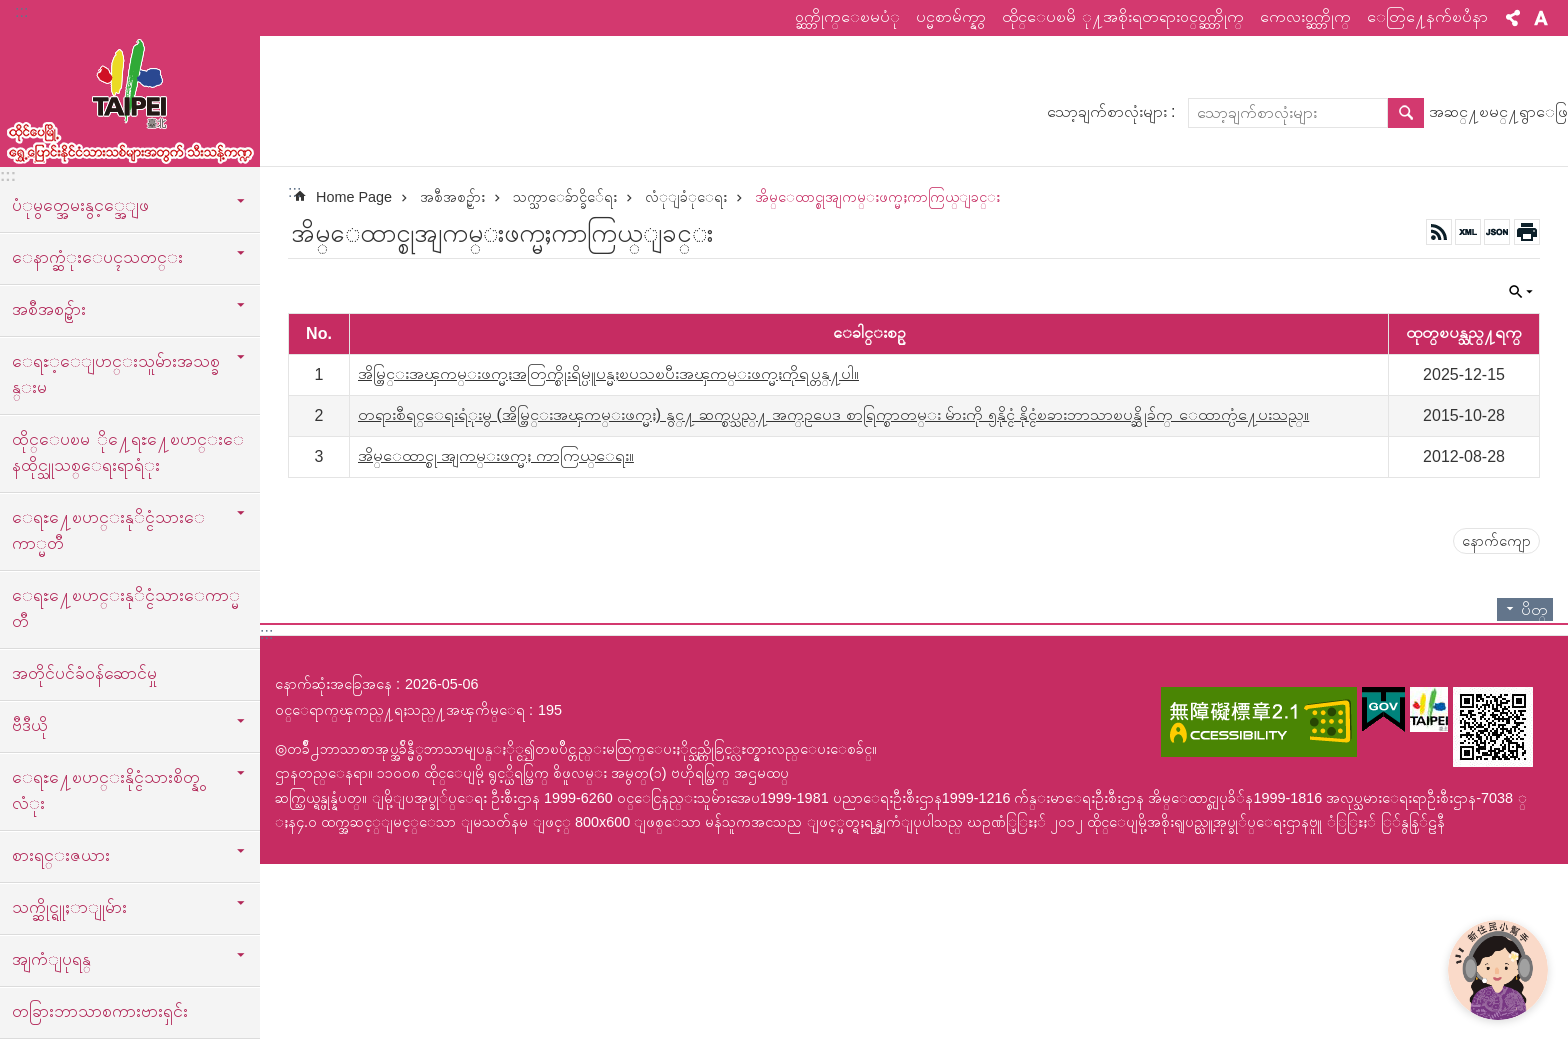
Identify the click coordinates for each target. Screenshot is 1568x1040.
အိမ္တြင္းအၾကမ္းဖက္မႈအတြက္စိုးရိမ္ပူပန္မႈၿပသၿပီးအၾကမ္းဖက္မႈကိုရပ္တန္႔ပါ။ (608, 373)
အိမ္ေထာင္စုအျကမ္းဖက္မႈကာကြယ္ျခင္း (877, 197)
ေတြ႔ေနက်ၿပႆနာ (1427, 16)
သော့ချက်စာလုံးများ (1107, 111)
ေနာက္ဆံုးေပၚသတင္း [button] (97, 257)
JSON (1497, 232)
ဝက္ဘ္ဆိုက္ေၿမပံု (847, 16)
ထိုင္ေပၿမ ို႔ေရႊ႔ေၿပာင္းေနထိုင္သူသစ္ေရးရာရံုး (128, 452)
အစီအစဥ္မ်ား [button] (49, 309)
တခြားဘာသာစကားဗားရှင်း (100, 1011)
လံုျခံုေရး (686, 197)
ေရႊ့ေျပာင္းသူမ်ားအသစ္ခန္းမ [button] (116, 374)
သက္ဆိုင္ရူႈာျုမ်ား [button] (69, 907)
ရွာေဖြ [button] (1406, 113)
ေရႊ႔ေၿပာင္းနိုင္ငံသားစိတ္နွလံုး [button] (106, 790)
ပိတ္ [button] (1521, 292)
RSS (1439, 232)
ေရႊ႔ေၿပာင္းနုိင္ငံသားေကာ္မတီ (126, 608)
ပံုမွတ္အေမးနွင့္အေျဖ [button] (80, 205)
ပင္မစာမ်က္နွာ (951, 16)
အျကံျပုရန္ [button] (51, 959)
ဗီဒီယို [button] (30, 725)
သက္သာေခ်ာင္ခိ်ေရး (565, 197)
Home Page (354, 197)
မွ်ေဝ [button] (1513, 18)
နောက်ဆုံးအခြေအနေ (333, 684)
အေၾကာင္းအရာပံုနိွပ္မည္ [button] (1527, 232)
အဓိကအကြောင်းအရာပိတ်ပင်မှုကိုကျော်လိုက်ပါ (10, 10)
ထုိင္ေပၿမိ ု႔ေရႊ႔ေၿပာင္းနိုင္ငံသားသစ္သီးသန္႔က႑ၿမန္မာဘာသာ (130, 97)
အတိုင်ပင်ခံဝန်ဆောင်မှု (84, 673)
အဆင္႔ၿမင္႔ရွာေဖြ (1498, 111)
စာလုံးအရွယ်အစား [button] (1541, 18)
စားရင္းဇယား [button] (61, 855)
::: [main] (294, 191)
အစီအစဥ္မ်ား (452, 197)
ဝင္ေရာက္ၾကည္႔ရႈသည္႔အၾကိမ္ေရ (400, 710)
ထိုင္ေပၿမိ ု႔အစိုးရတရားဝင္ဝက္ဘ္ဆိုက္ (1123, 16)
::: (21, 11)
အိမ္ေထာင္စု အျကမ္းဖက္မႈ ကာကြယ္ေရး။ (496, 455)
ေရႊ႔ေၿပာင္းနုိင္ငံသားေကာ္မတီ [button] (108, 530)
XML (1468, 232)
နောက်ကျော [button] (1496, 541)
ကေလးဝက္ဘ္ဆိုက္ (1305, 16)
